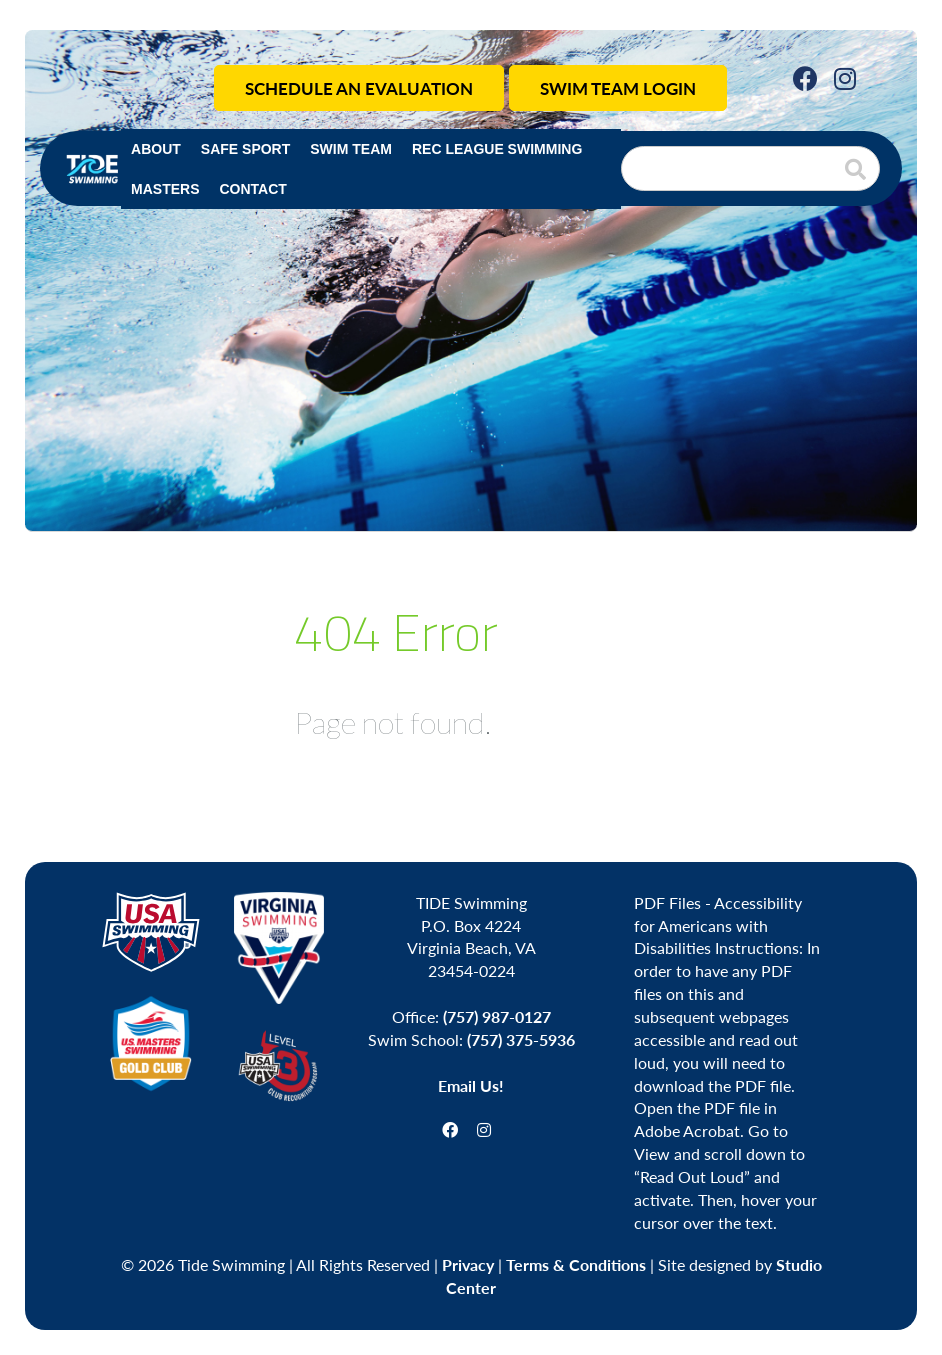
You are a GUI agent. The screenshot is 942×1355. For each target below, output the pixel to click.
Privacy (468, 1264)
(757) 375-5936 (521, 1039)
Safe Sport (245, 149)
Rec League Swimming (497, 149)
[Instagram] (845, 77)
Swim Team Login (618, 88)
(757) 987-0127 (497, 1016)
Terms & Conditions (576, 1264)
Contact (252, 189)
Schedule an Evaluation (359, 88)
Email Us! (471, 1085)
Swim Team (351, 149)
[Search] (750, 168)
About (156, 149)
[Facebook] (805, 77)
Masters (165, 189)
